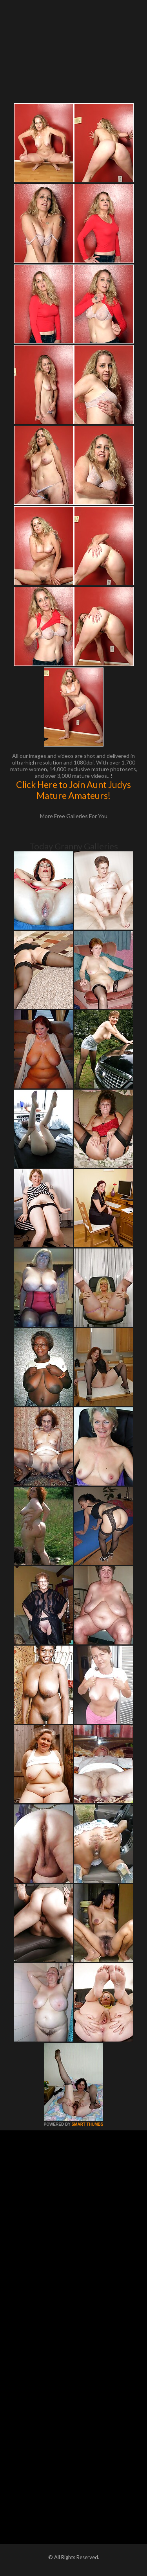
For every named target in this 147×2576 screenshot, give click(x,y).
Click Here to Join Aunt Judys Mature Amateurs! (73, 790)
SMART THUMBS (87, 2124)
